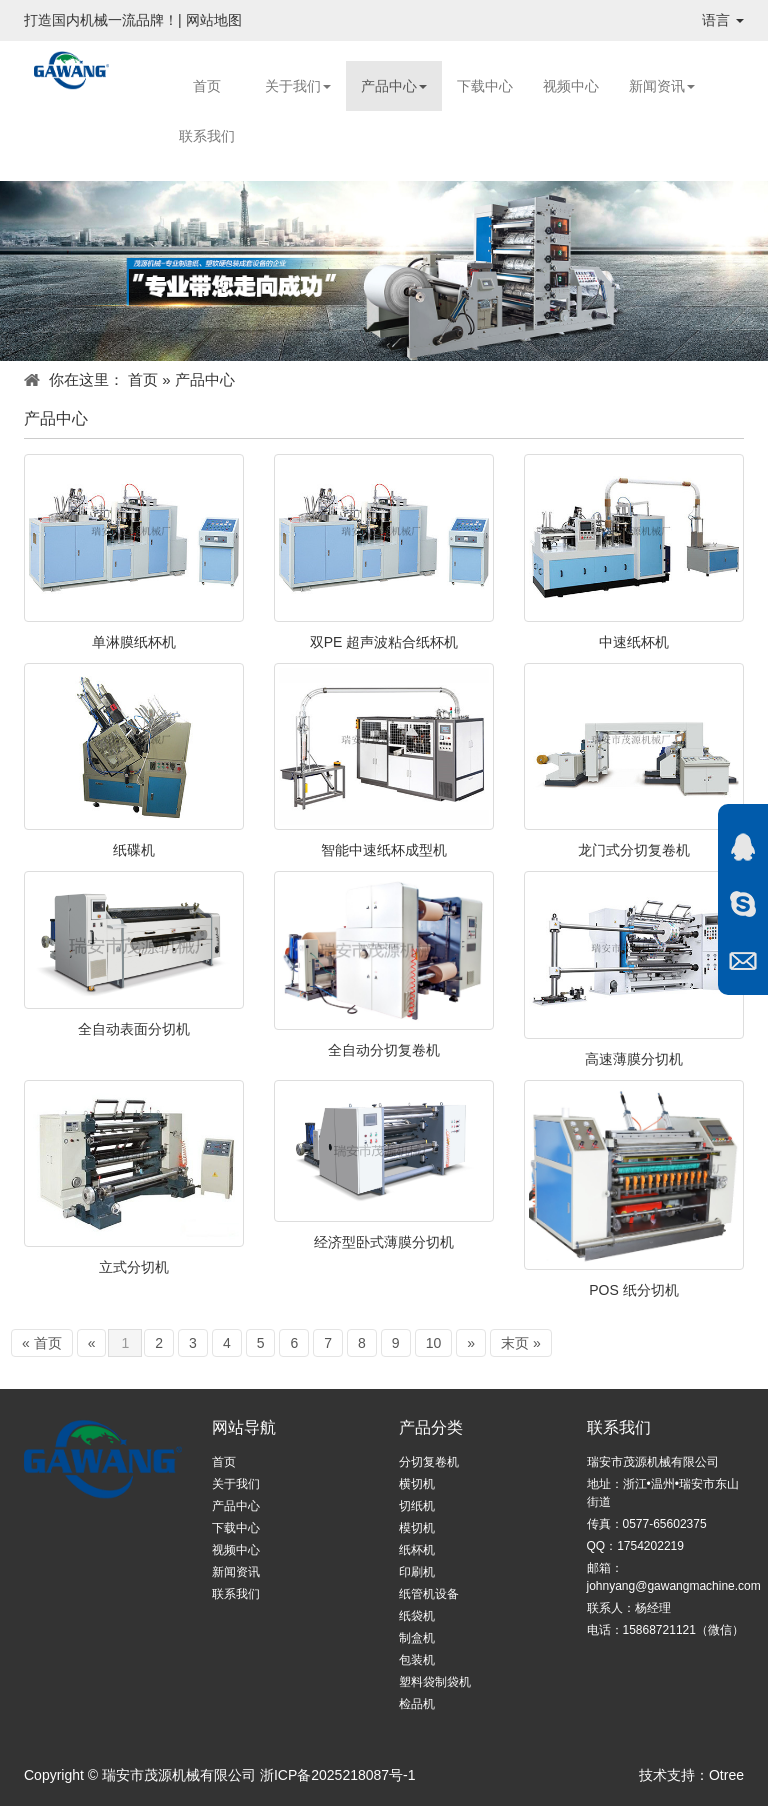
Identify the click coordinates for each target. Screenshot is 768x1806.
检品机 (417, 1704)
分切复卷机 (429, 1462)
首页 (207, 86)
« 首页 (42, 1343)
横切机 (417, 1484)
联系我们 (207, 136)
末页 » (521, 1343)
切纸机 (417, 1506)
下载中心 (485, 86)
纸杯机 (417, 1550)
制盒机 (417, 1638)
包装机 (417, 1660)
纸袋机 (417, 1616)
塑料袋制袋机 (435, 1682)
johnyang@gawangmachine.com (674, 1586)
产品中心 (394, 86)
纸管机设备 (429, 1594)
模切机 (417, 1528)
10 (434, 1343)
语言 (723, 20)
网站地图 (214, 20)
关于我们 (298, 86)
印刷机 (417, 1572)
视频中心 (571, 86)
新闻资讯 (662, 86)
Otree (726, 1775)
